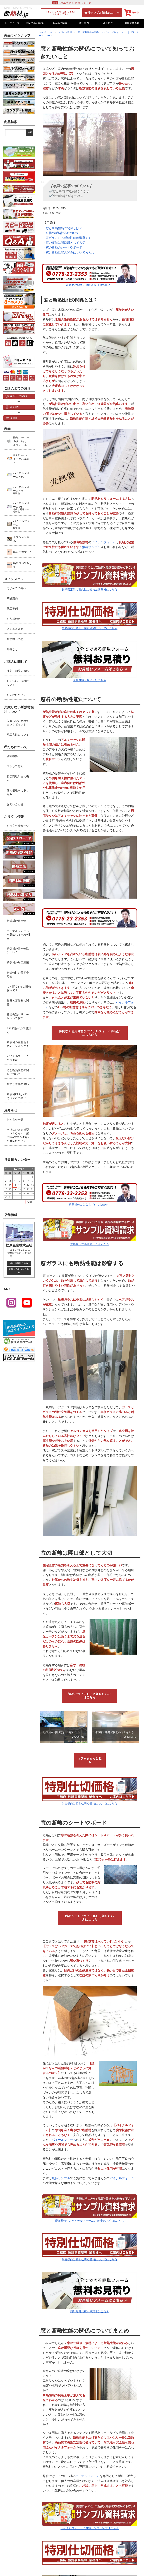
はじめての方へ (16, 588)
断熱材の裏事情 (16, 920)
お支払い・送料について (18, 682)
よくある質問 (15, 629)
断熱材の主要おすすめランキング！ (18, 1044)
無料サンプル (91, 547)
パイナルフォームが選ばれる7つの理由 (19, 934)
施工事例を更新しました (76, 2)
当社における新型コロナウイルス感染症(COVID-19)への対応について (18, 1135)
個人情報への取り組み (18, 792)
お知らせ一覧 (15, 1119)
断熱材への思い (16, 639)
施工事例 (84, 23)
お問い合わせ (15, 804)
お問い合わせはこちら (19, 1270)
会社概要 (108, 23)
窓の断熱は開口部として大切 (65, 242)
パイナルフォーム (103, 542)
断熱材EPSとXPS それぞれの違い (18, 1096)
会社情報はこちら (19, 1263)
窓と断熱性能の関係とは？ (64, 228)
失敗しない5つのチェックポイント (19, 722)
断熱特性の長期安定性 (18, 974)
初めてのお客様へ (36, 23)
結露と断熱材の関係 (18, 1002)
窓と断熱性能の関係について (18, 1072)
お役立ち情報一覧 (18, 825)
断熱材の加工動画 (18, 962)
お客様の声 (14, 618)
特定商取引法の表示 (18, 778)
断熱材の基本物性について (18, 950)
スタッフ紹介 (15, 766)
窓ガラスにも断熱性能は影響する (68, 238)
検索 (30, 132)
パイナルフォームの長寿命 (18, 1058)
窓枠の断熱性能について (62, 233)
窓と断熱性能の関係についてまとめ (70, 252)
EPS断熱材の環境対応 (19, 1030)
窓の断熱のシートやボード (64, 247)
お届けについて (16, 695)
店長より (12, 649)
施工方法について (18, 734)
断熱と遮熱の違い (18, 1084)
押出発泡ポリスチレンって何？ (18, 1016)
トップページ (12, 23)
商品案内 (12, 598)
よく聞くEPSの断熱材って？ (19, 988)
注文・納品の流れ (18, 670)
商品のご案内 (60, 23)
